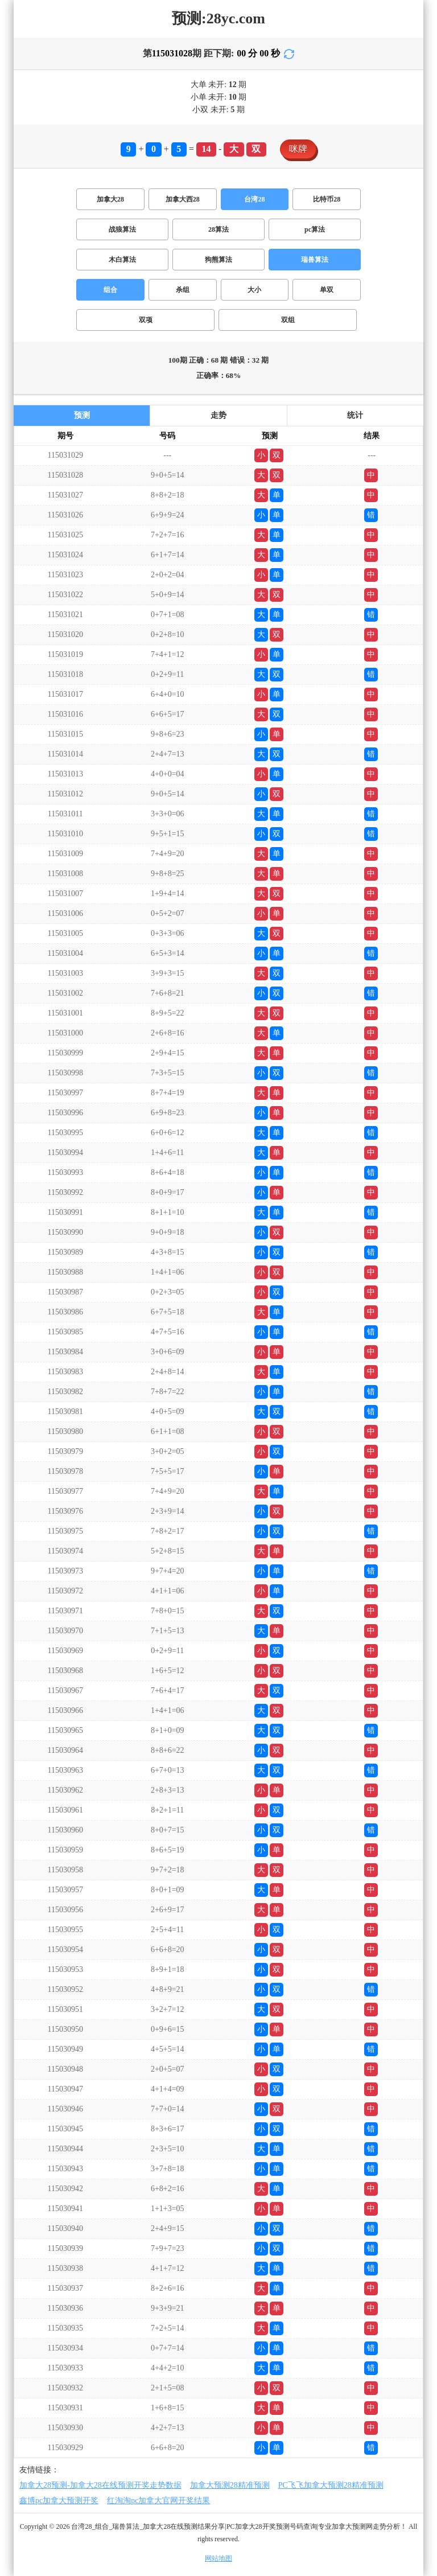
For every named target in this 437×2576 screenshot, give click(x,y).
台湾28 (254, 199)
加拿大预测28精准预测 (230, 2485)
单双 (326, 290)
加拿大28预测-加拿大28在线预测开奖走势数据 (100, 2485)
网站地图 (218, 2558)
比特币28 (326, 199)
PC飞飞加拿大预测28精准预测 (331, 2485)
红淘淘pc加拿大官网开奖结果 (158, 2500)
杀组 (182, 290)
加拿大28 (110, 199)
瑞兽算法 (314, 260)
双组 (288, 320)
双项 (145, 320)
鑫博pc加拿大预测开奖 (58, 2500)
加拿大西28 (183, 199)
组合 (110, 290)
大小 (254, 290)
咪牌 (298, 149)
